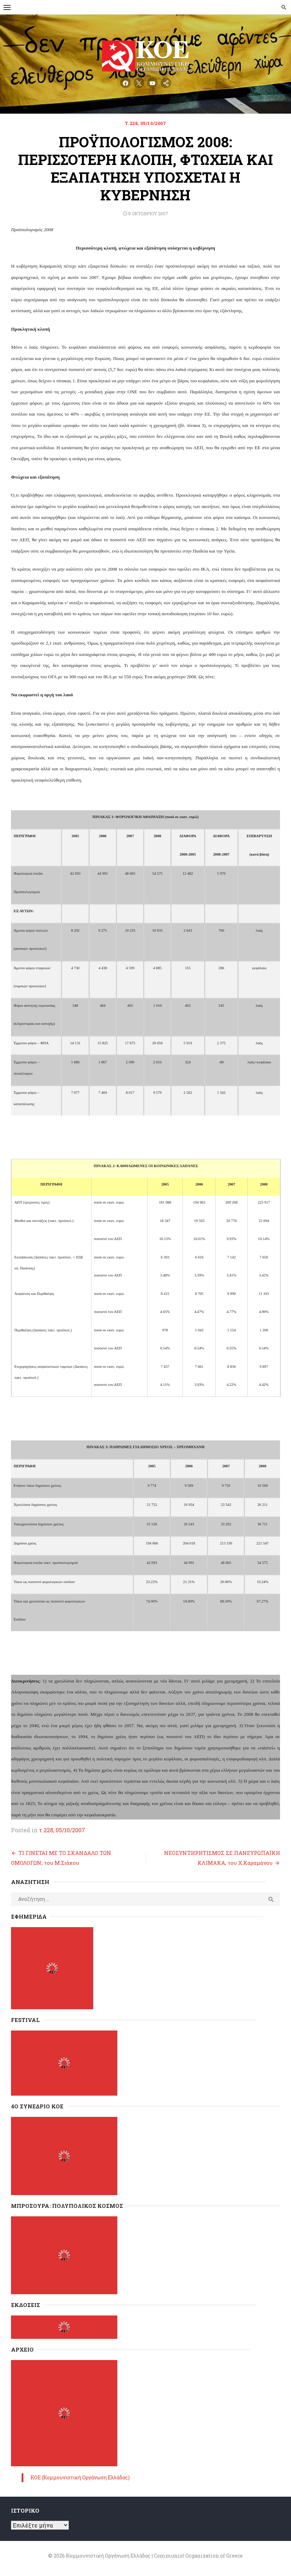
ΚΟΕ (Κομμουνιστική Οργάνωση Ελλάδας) (80, 2477)
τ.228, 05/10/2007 (145, 123)
